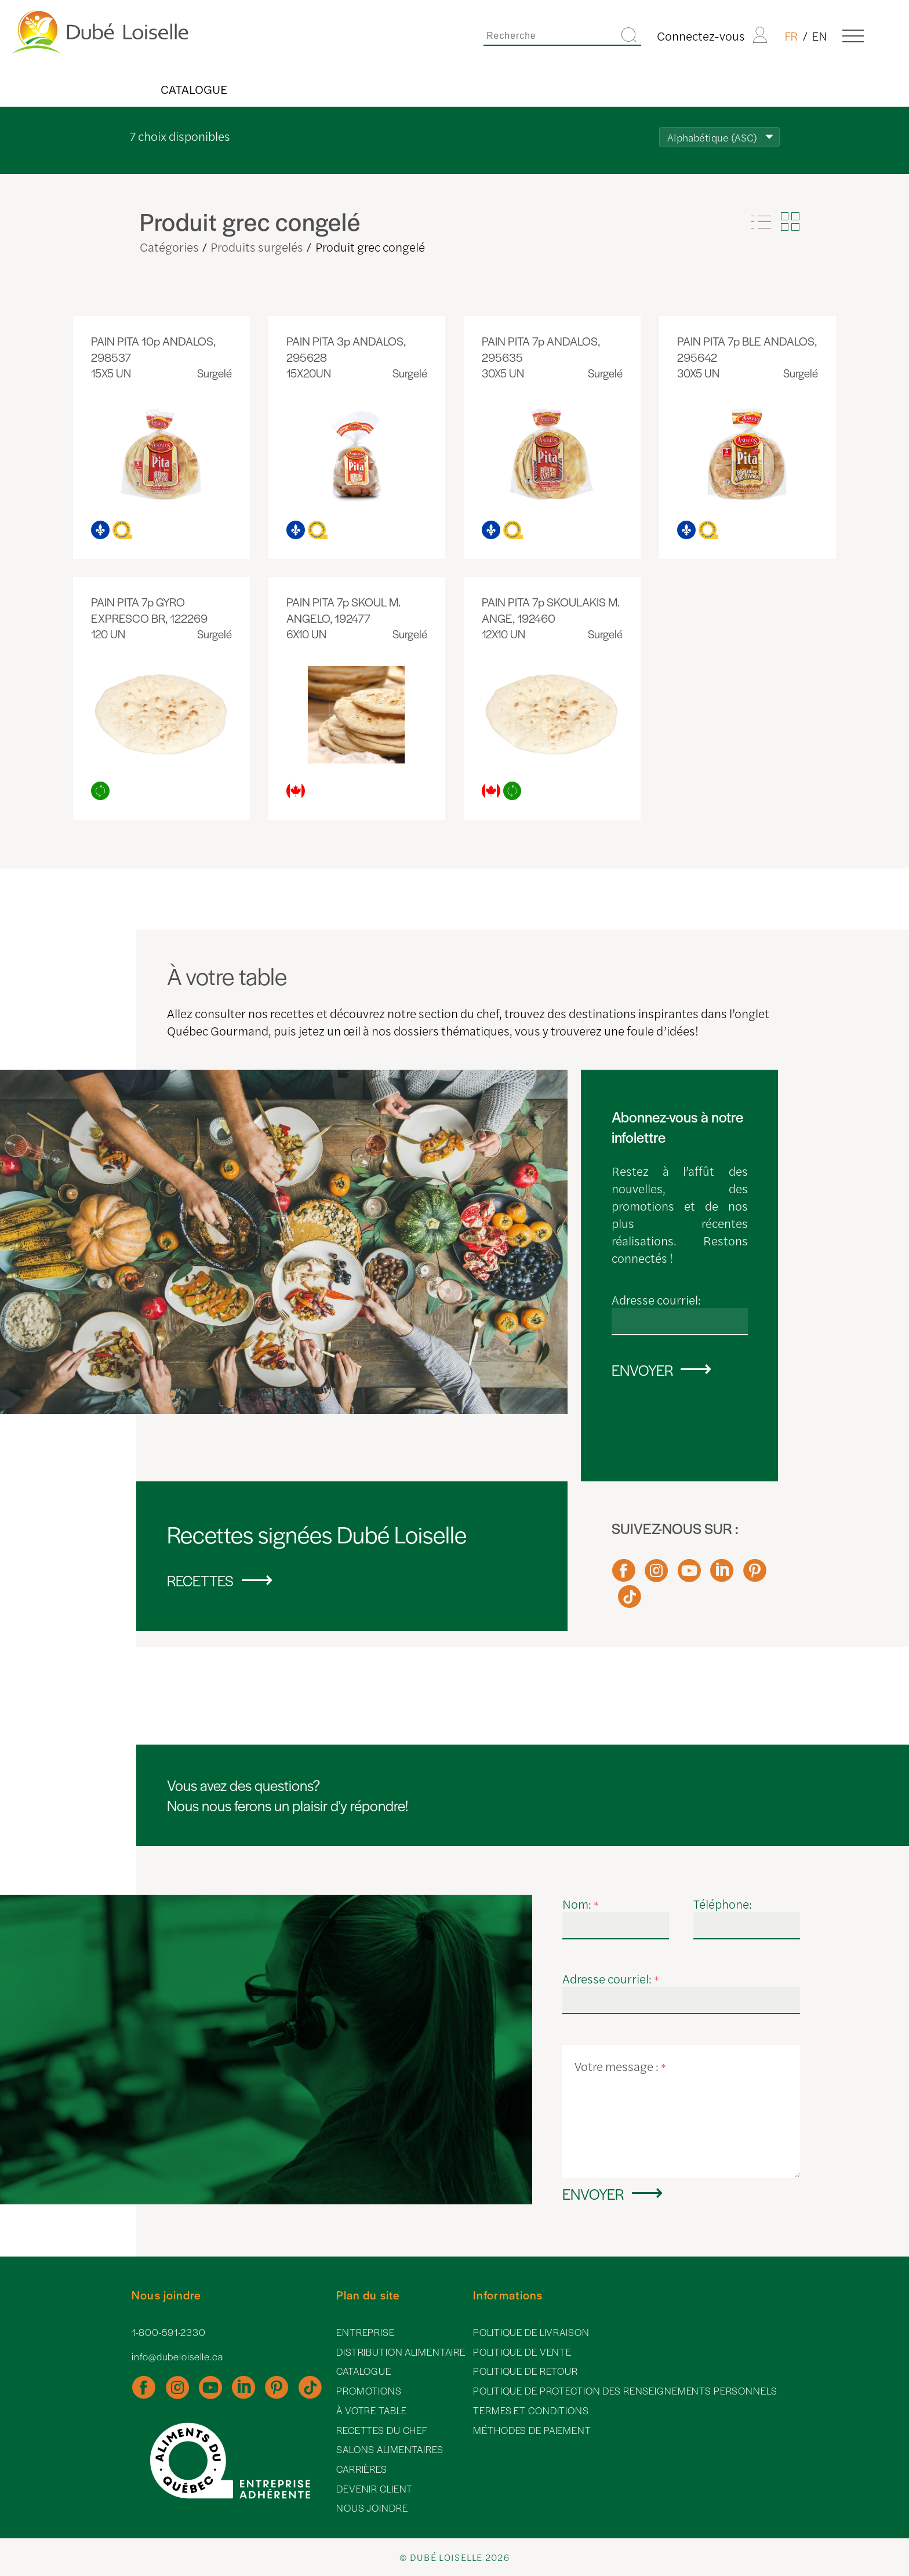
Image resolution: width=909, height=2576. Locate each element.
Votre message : (620, 2065)
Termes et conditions (531, 2410)
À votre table (371, 2410)
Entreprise (365, 2332)
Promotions (369, 2390)
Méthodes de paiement (532, 2430)
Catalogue (194, 88)
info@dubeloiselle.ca (177, 2356)
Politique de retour (525, 2371)
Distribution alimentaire (401, 2352)
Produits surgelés (256, 246)
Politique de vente (522, 2352)
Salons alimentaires (389, 2449)
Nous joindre (372, 2508)
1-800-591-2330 (168, 2332)
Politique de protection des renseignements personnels (625, 2390)
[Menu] (853, 35)
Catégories (169, 246)
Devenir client (374, 2488)
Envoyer (642, 1370)
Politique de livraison (531, 2332)
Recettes (200, 1580)
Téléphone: (722, 1903)
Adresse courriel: (656, 1299)
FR (791, 35)
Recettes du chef (382, 2430)
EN (819, 35)
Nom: (580, 1903)
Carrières (361, 2469)
